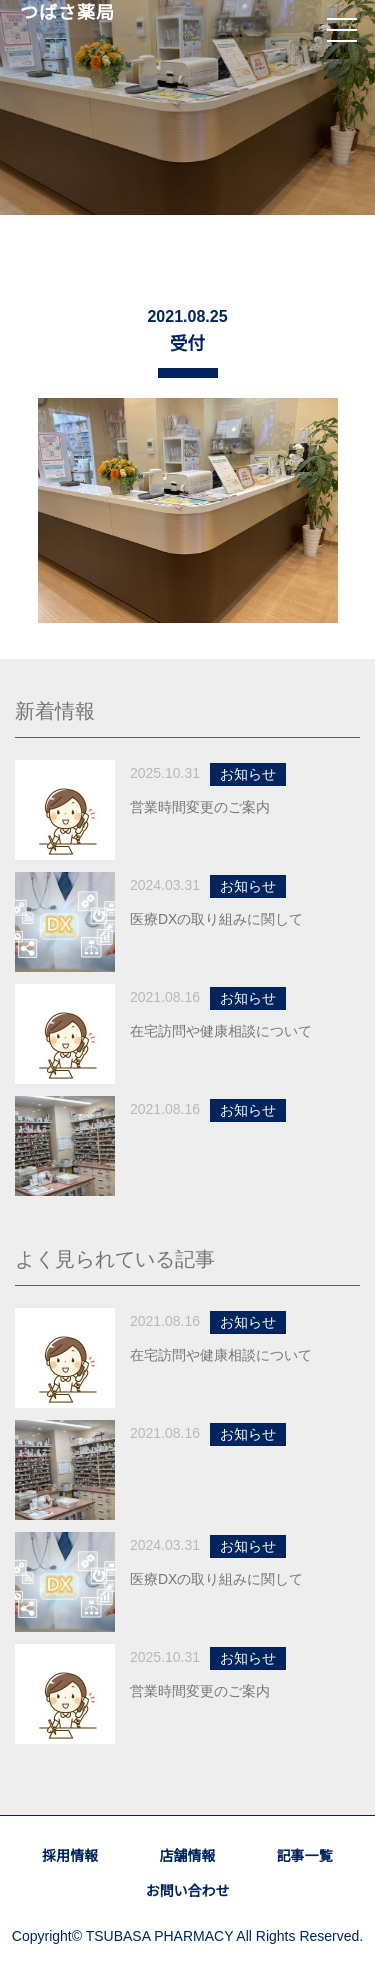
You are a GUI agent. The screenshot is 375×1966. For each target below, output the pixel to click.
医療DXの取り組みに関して (216, 919)
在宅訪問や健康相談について (221, 1031)
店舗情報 (187, 1856)
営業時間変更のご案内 (200, 807)
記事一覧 (305, 1856)
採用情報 (70, 1856)
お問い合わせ (187, 1891)
